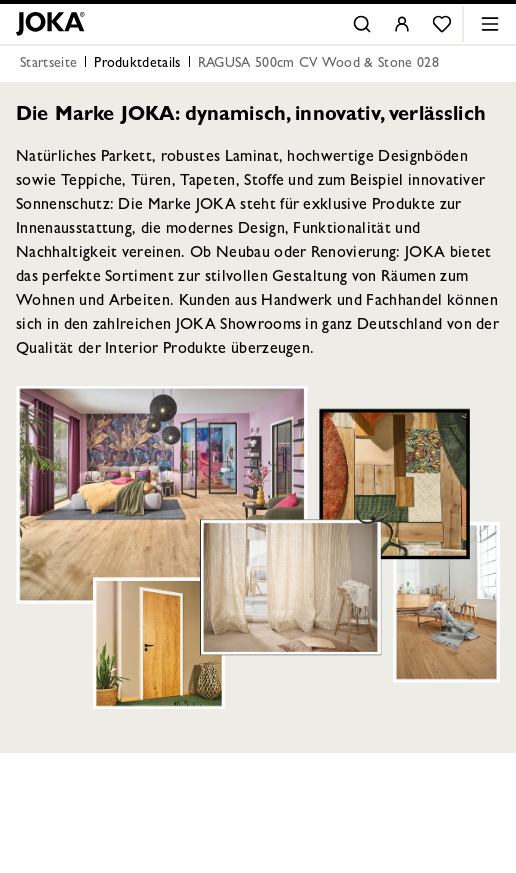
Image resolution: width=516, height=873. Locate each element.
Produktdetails (137, 64)
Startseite (48, 64)
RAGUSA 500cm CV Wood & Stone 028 (318, 64)
